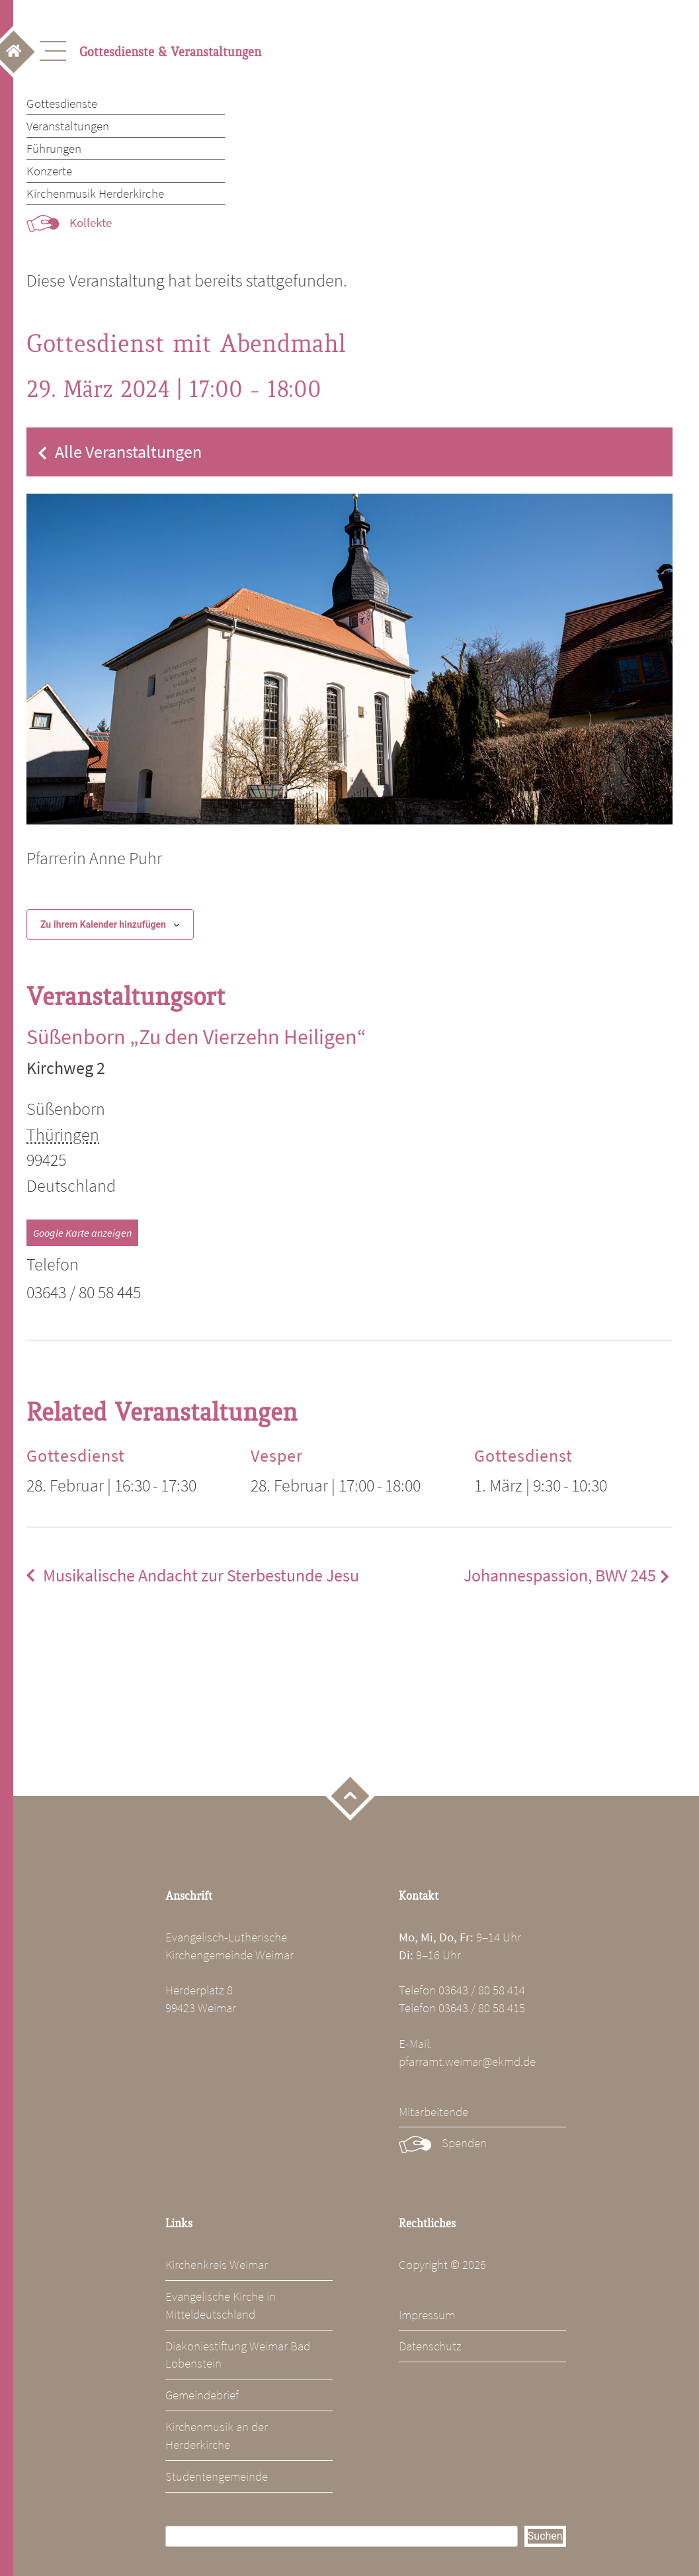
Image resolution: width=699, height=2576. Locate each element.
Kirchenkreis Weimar (216, 2264)
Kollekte (90, 222)
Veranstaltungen (67, 126)
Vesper (277, 1455)
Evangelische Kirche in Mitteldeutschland (220, 2305)
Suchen (545, 2536)
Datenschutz (430, 2346)
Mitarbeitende (433, 2111)
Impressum (427, 2315)
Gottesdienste (61, 103)
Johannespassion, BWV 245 (560, 1575)
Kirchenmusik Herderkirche (95, 193)
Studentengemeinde (216, 2476)
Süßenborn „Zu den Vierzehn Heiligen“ (196, 1037)
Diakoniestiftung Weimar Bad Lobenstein (237, 2355)
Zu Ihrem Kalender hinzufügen (103, 924)
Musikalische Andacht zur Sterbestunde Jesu (201, 1575)
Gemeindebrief (202, 2395)
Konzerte (49, 171)
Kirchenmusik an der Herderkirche (216, 2435)
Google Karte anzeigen (82, 1232)
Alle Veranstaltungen (128, 452)
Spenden (464, 2143)
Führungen (53, 148)
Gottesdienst (75, 1455)
